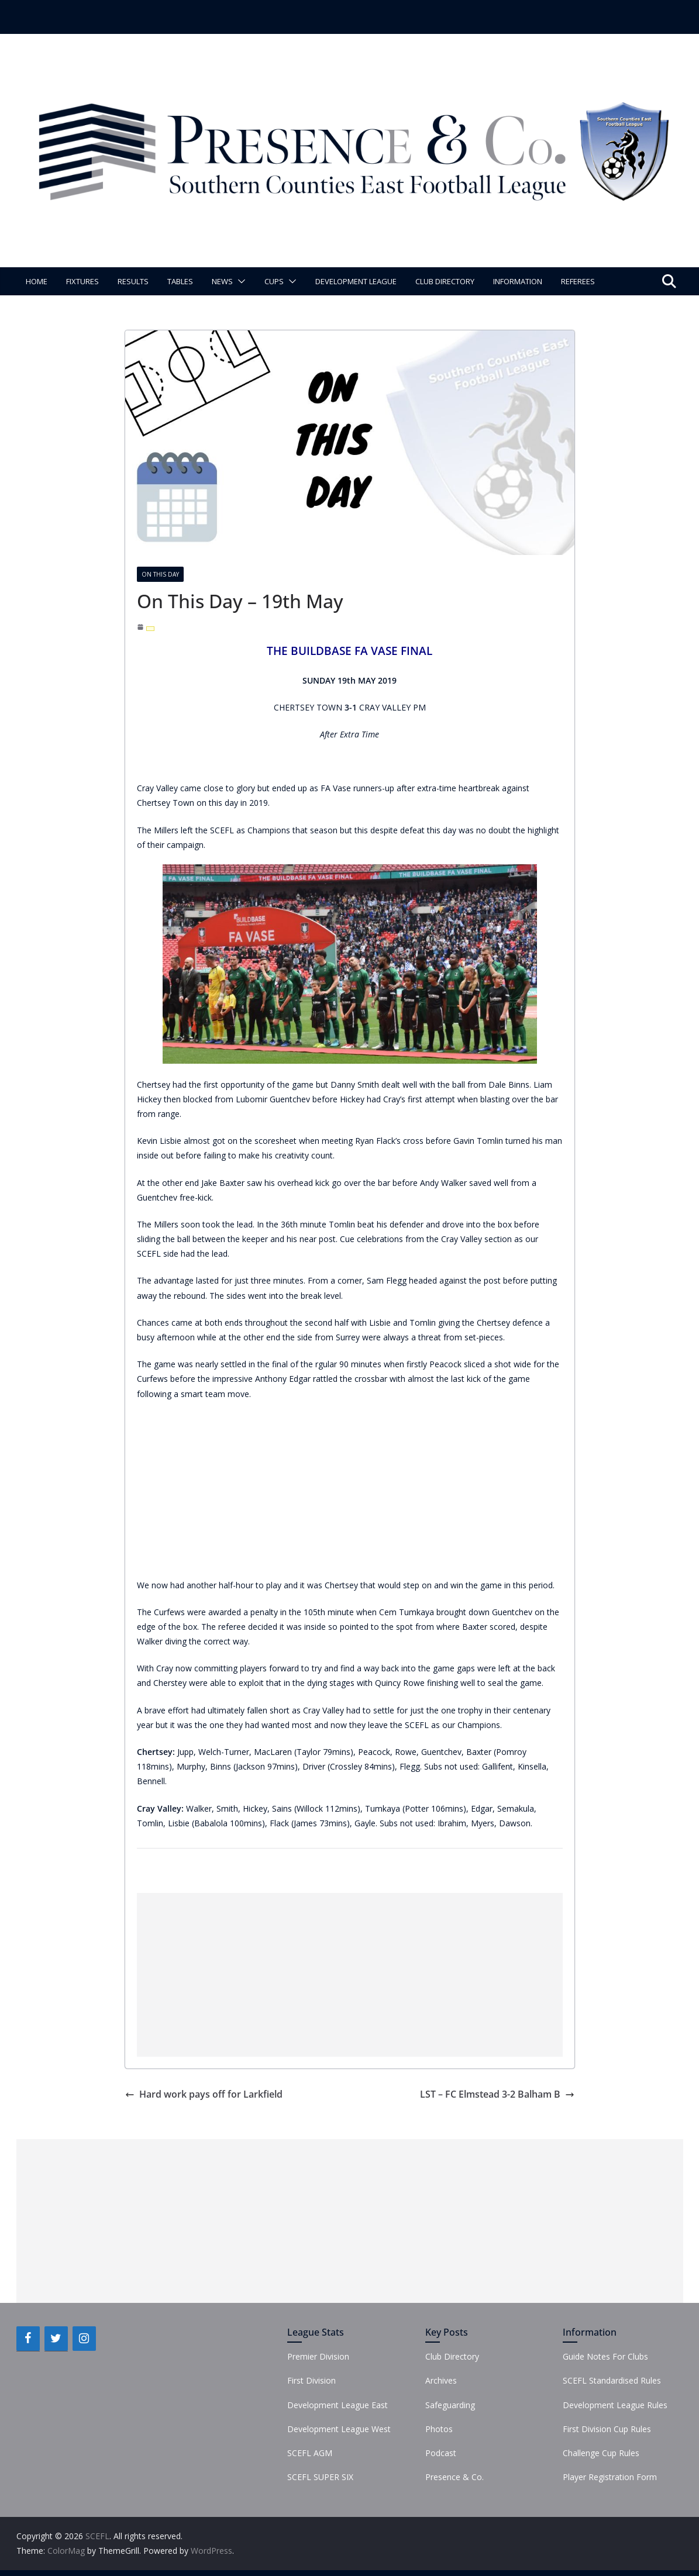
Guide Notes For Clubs (605, 2356)
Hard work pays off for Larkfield (204, 2094)
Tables (180, 281)
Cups (274, 281)
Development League (356, 281)
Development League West (339, 2428)
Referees (578, 281)
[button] (239, 281)
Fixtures (82, 281)
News (222, 281)
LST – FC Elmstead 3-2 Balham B (497, 2094)
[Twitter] (56, 2338)
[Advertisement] (350, 1975)
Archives (441, 2380)
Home (36, 281)
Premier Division (318, 2356)
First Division (311, 2380)
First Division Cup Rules (607, 2428)
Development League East (337, 2405)
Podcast (440, 2452)
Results (133, 281)
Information (517, 281)
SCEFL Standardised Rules (612, 2380)
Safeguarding (450, 2405)
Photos (439, 2428)
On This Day (160, 574)
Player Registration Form (610, 2476)
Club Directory (444, 281)
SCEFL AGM (309, 2452)
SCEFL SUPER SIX (320, 2476)
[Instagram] (84, 2338)
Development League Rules (615, 2405)
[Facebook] (28, 2338)
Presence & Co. (454, 2476)
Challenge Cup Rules (601, 2452)
